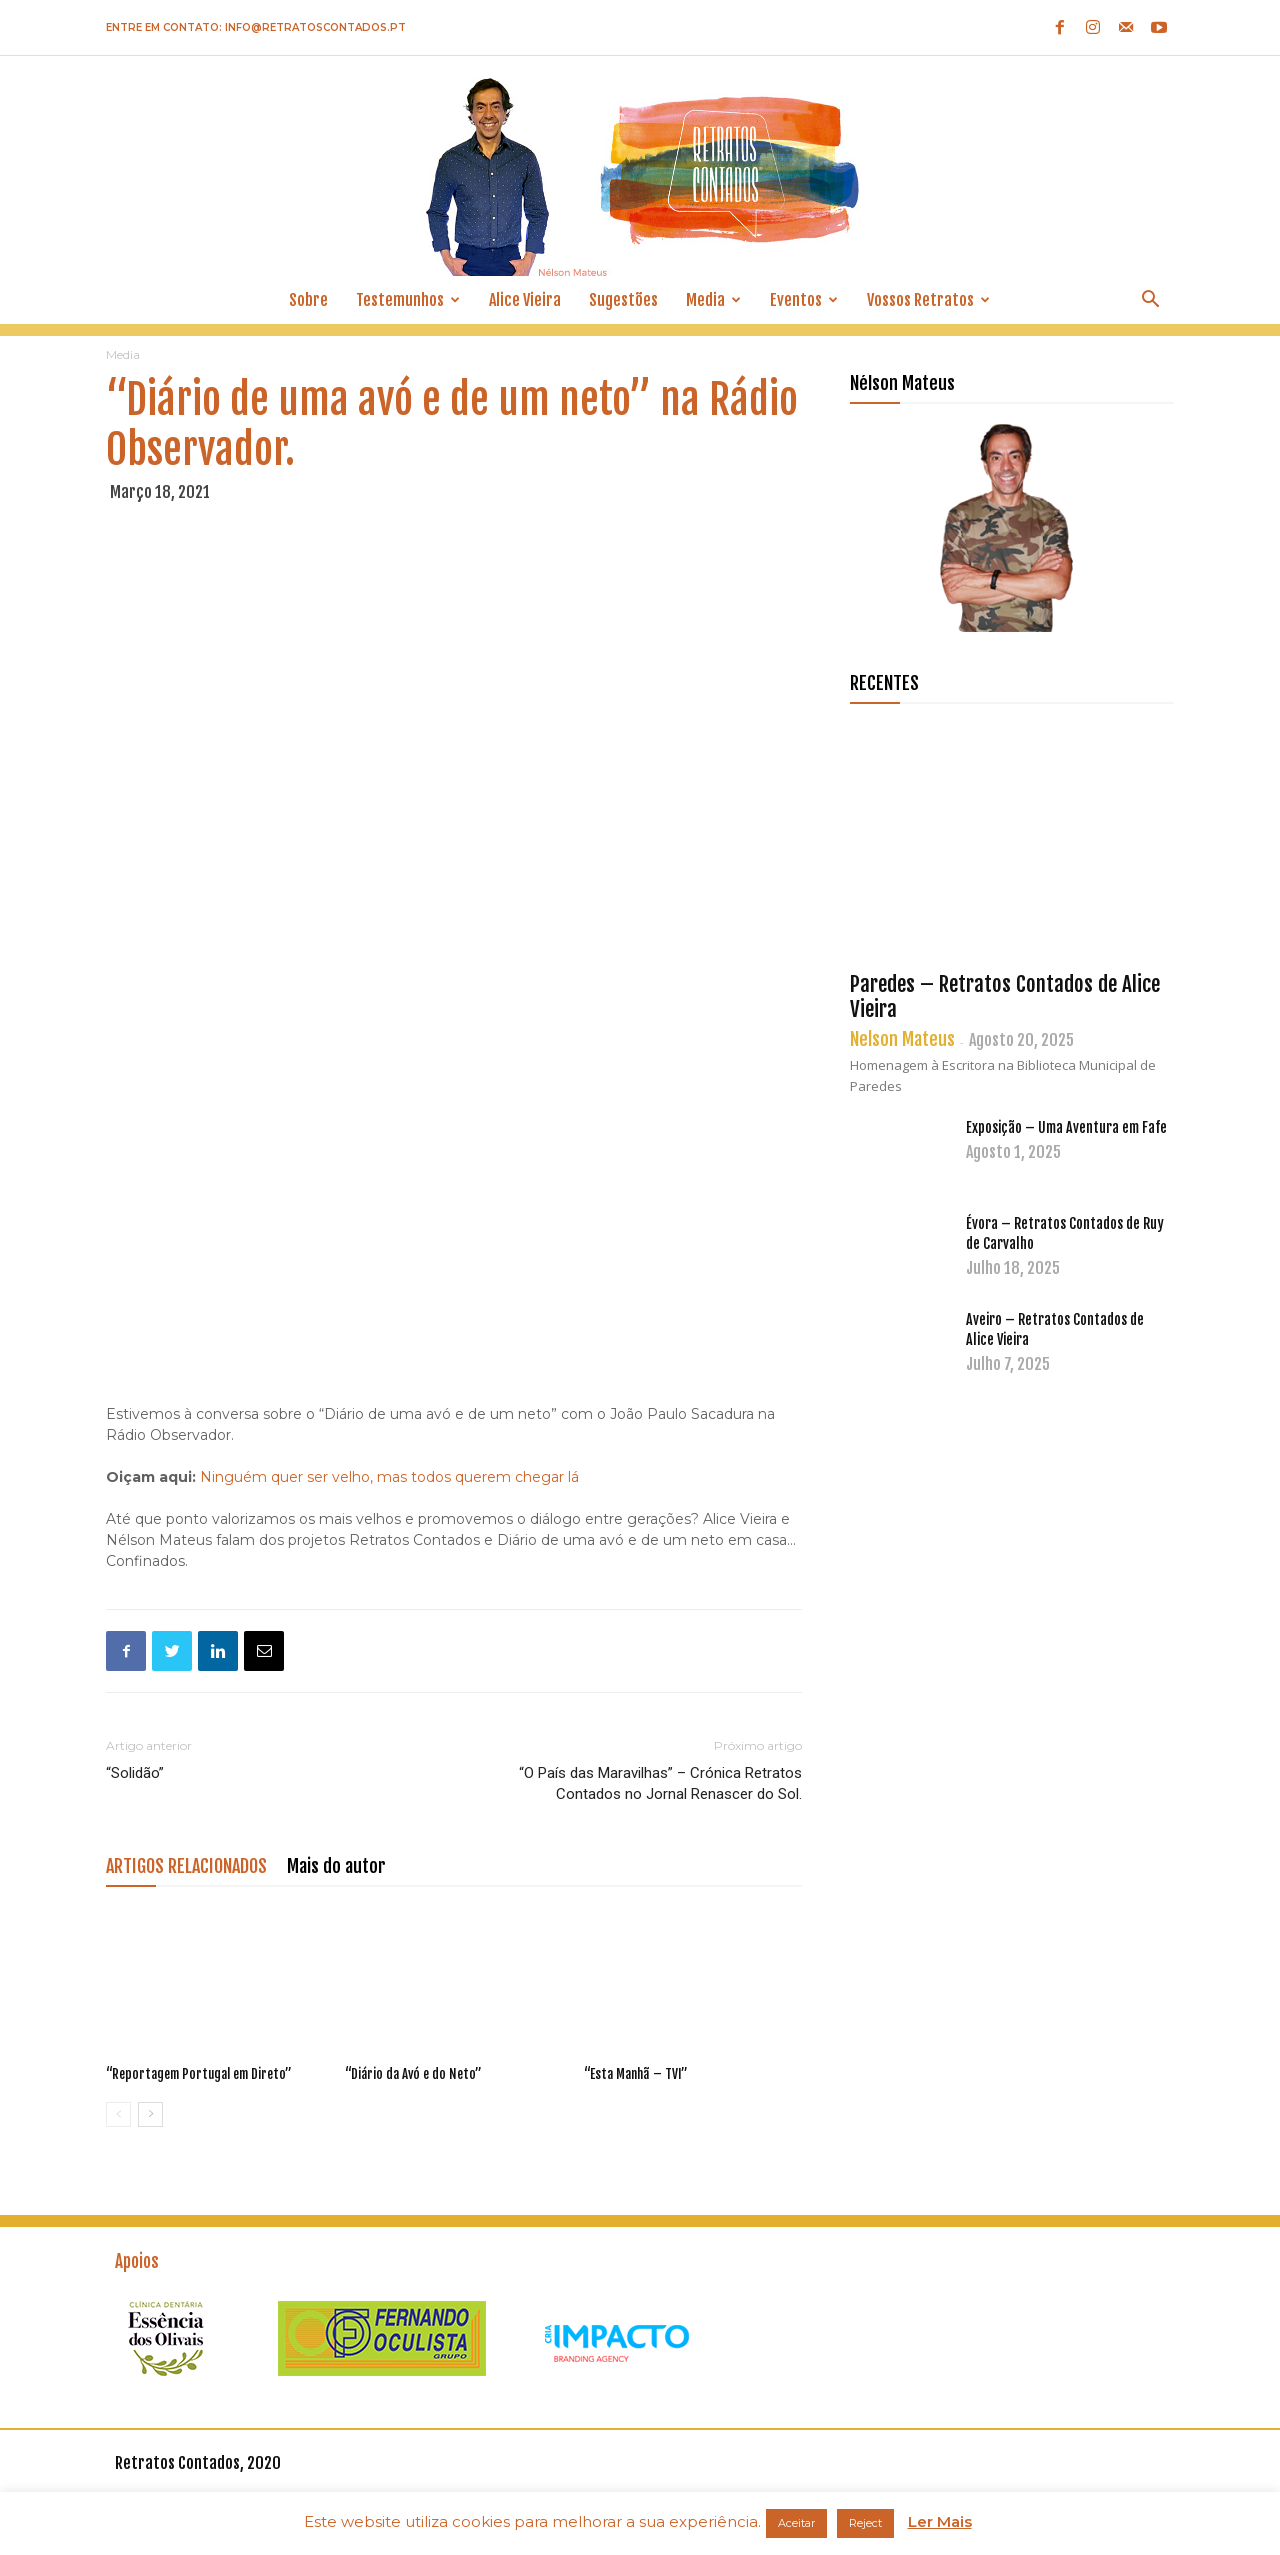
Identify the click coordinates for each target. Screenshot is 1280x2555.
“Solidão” (135, 1773)
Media (713, 300)
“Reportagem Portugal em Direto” (199, 2074)
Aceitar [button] (796, 2523)
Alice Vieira (525, 300)
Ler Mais (940, 2521)
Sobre (308, 300)
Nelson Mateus (902, 1039)
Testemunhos (408, 300)
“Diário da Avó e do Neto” (413, 2074)
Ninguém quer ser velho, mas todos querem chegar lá (389, 1477)
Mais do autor (336, 1866)
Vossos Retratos (928, 300)
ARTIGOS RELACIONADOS (186, 1866)
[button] (1150, 301)
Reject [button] (865, 2523)
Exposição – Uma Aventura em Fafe (1066, 1127)
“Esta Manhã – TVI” (636, 2074)
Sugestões (623, 300)
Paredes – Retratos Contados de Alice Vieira (1005, 996)
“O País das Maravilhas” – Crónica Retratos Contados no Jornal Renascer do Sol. (660, 1783)
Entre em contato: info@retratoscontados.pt (256, 27)
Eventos (804, 300)
